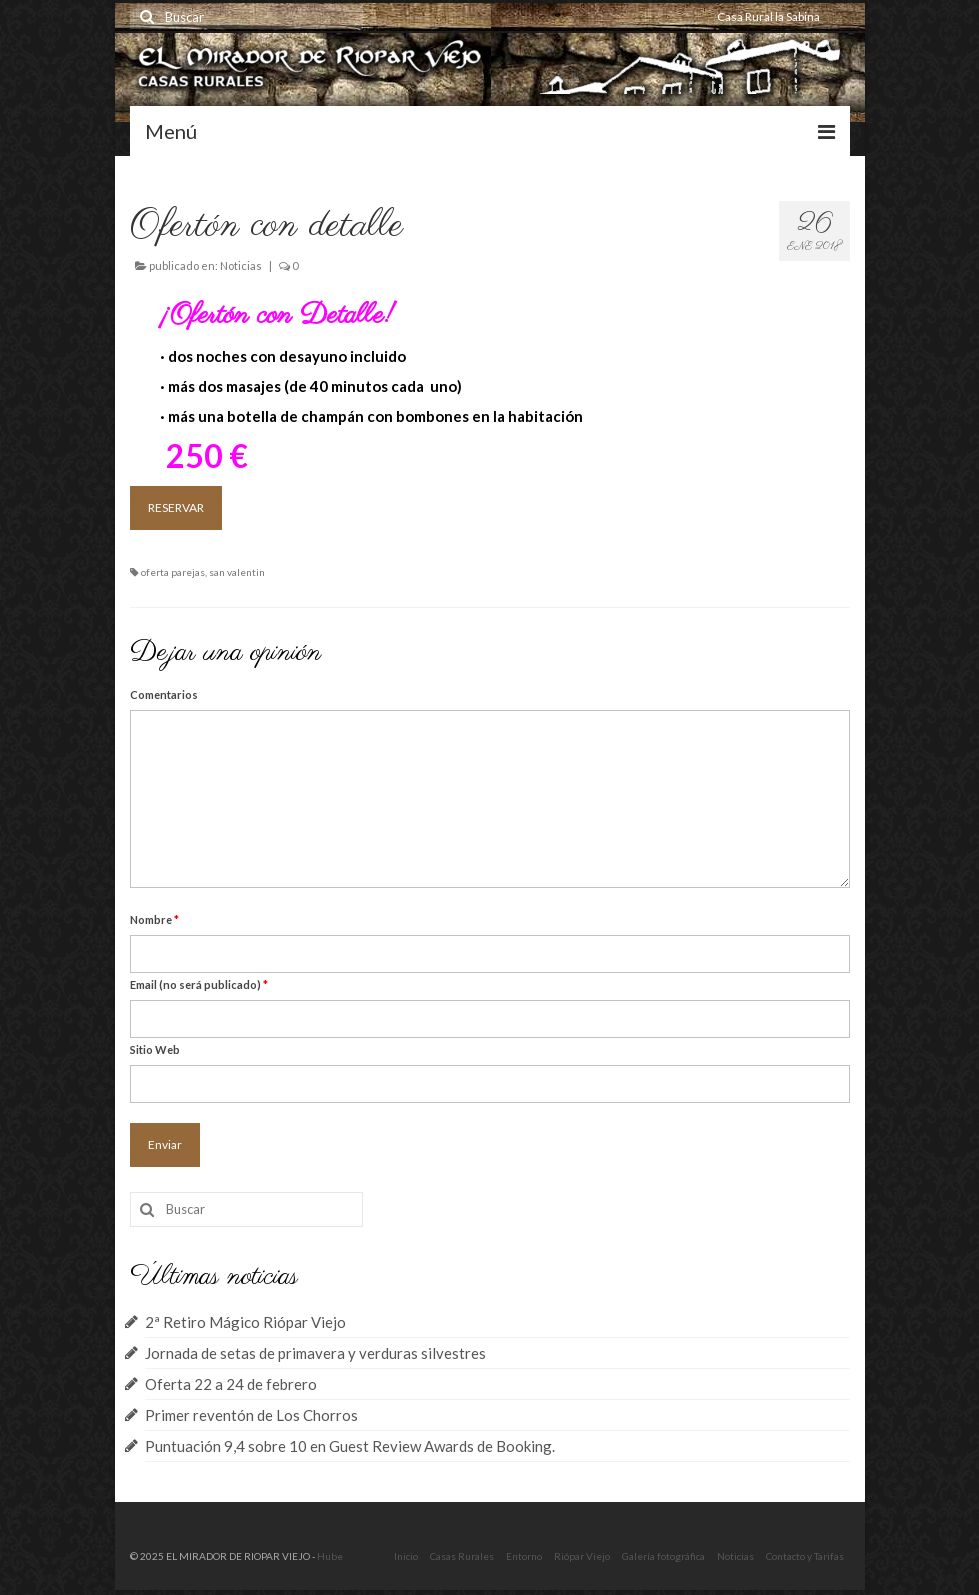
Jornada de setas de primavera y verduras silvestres (315, 1353)
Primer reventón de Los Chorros (251, 1415)
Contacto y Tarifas (805, 1556)
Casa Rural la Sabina (768, 16)
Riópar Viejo (582, 1556)
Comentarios (164, 694)
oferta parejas (173, 572)
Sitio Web (155, 1049)
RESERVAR (176, 507)
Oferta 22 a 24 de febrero (231, 1384)
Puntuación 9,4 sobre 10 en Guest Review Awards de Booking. (350, 1446)
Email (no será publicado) (199, 984)
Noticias (241, 265)
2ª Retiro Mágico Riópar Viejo (245, 1322)
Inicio (406, 1556)
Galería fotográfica (663, 1556)
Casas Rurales (462, 1556)
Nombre (154, 919)
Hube (330, 1556)
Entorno (524, 1556)
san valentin (237, 572)
